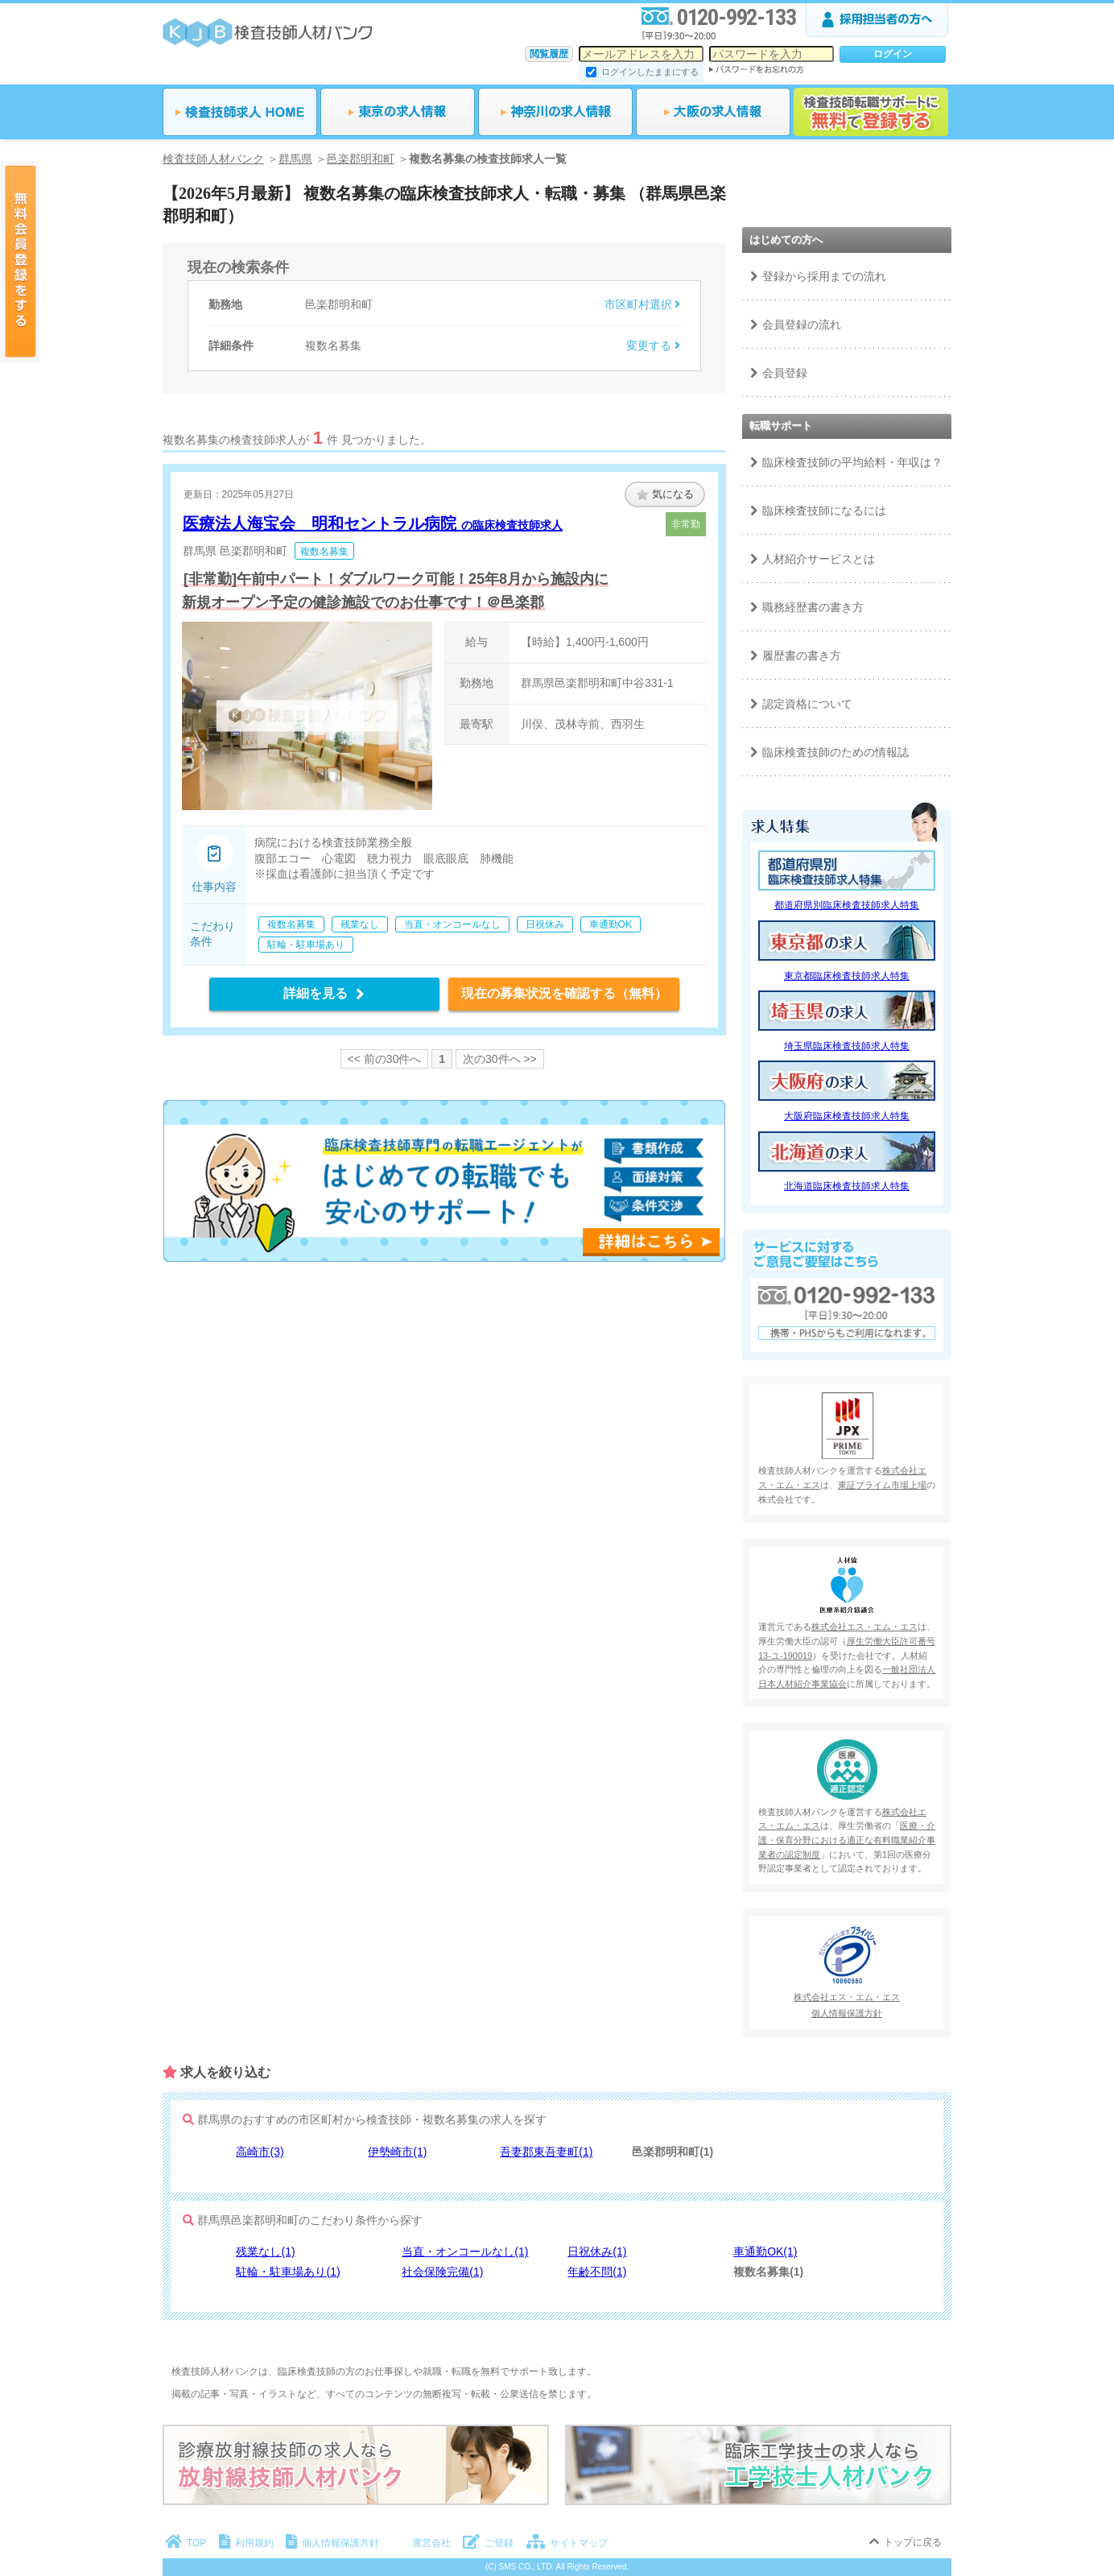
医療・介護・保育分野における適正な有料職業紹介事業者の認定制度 (846, 1840)
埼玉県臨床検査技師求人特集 (847, 1046)
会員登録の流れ (801, 324)
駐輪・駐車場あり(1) (288, 2271)
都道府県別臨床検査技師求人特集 (846, 905)
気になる (665, 494)
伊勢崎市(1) (397, 2151)
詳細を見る (324, 993)
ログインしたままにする (650, 71)
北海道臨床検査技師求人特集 (847, 1186)
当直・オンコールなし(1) (465, 2251)
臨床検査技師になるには (824, 510)
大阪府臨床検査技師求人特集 (847, 1116)
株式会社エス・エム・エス (864, 1626)
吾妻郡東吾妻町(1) (546, 2151)
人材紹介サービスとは (818, 558)
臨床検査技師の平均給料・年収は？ (852, 462)
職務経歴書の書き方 (813, 607)
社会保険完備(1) (442, 2271)
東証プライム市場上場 (882, 1485)
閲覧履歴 (549, 54)
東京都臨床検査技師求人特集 (847, 976)
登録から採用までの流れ (824, 276)
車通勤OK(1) (765, 2251)
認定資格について (807, 703)
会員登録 (784, 372)
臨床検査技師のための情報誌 (835, 752)
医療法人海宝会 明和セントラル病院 (373, 523)
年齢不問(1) (596, 2271)
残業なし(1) (265, 2251)
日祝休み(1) (596, 2251)
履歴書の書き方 (801, 655)
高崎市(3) (259, 2151)
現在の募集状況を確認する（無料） (564, 993)
